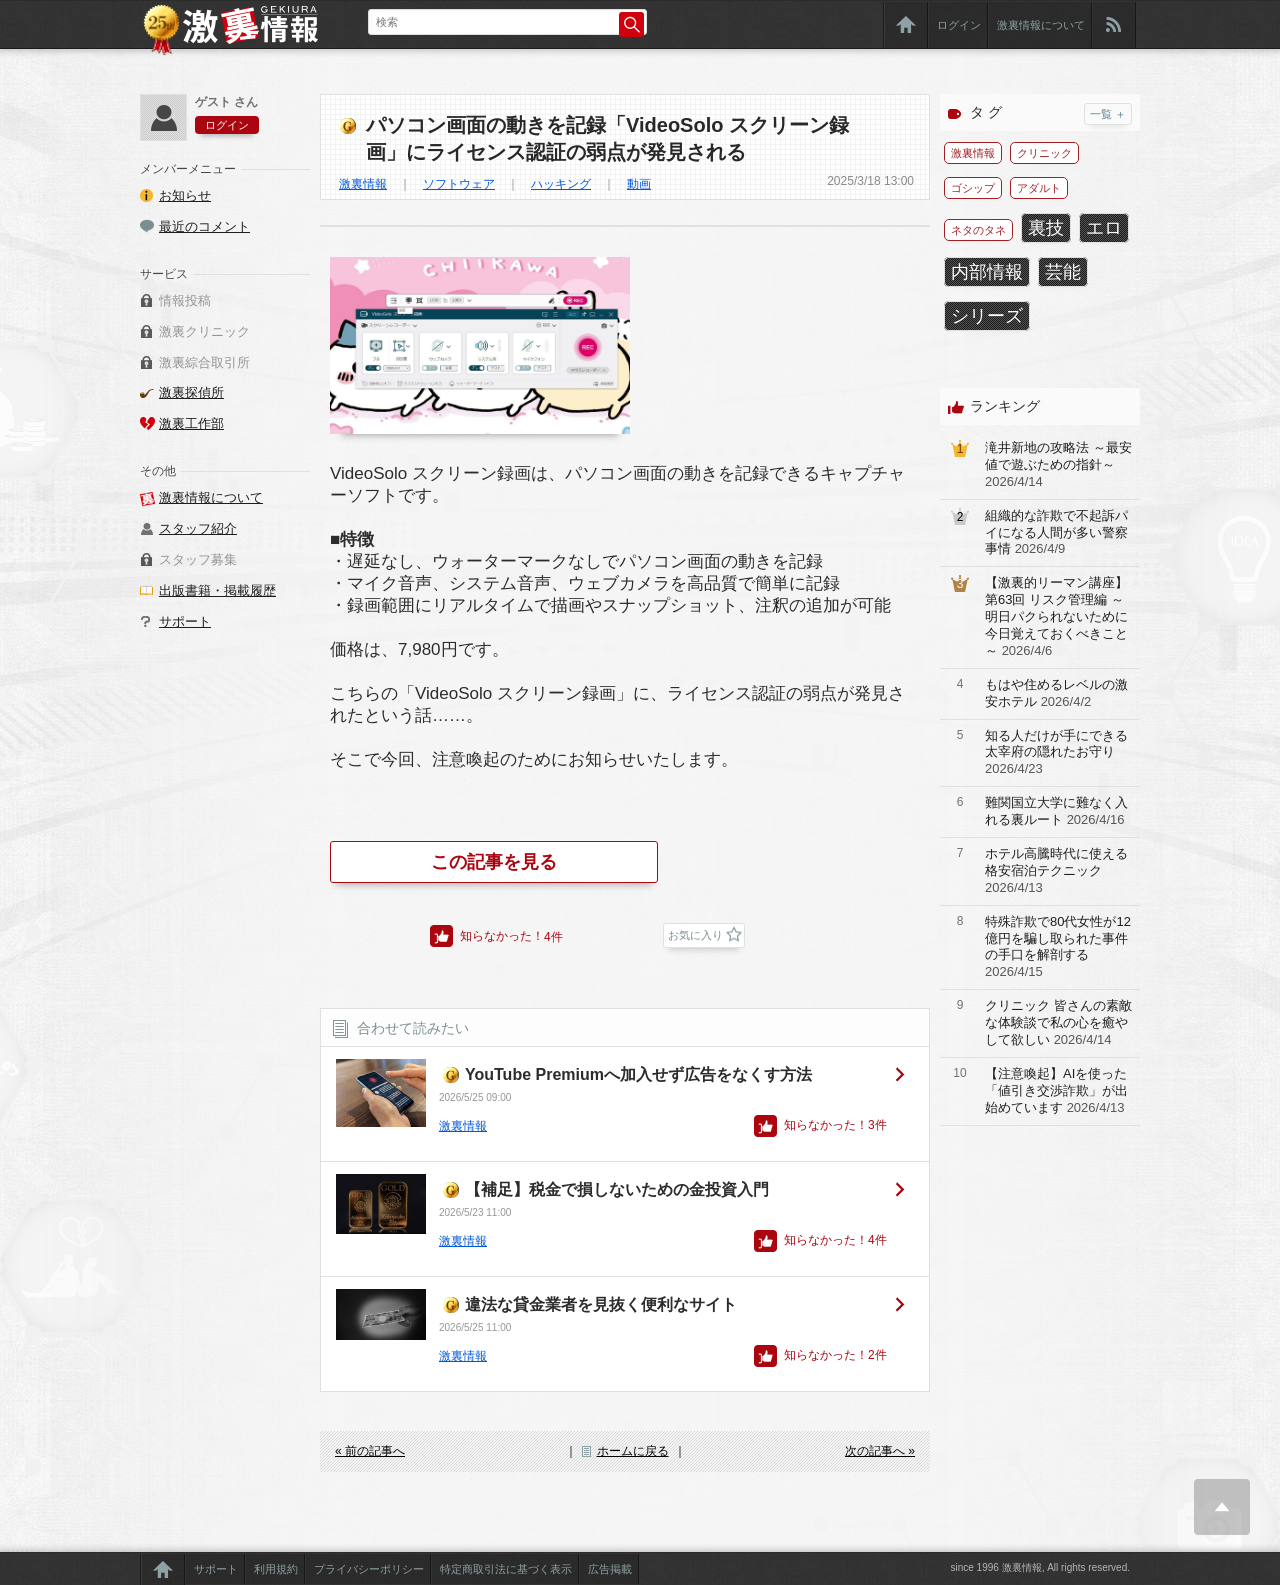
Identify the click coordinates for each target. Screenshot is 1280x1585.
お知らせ (185, 195)
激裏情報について (1041, 25)
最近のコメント (204, 226)
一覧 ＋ (1108, 114)
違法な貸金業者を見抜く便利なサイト (601, 1304)
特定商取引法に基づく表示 (506, 1569)
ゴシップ (973, 188)
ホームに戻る (633, 1451)
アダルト (1039, 188)
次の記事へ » (880, 1451)
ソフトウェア (459, 184)
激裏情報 (363, 184)
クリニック (1044, 153)
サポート (185, 621)
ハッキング (561, 184)
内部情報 (987, 272)
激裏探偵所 (191, 392)
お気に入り (695, 935)
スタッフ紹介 (198, 528)
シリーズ (987, 316)
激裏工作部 (191, 423)
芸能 (1063, 272)
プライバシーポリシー (369, 1569)
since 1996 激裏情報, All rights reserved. (1040, 1567)
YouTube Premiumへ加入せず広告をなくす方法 (638, 1074)
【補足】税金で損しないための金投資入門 (617, 1189)
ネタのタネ (978, 230)
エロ (1104, 228)
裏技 (1046, 228)
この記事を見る (494, 862)
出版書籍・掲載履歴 (217, 590)
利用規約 (276, 1569)
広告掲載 (610, 1569)
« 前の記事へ (370, 1451)
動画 (639, 184)
